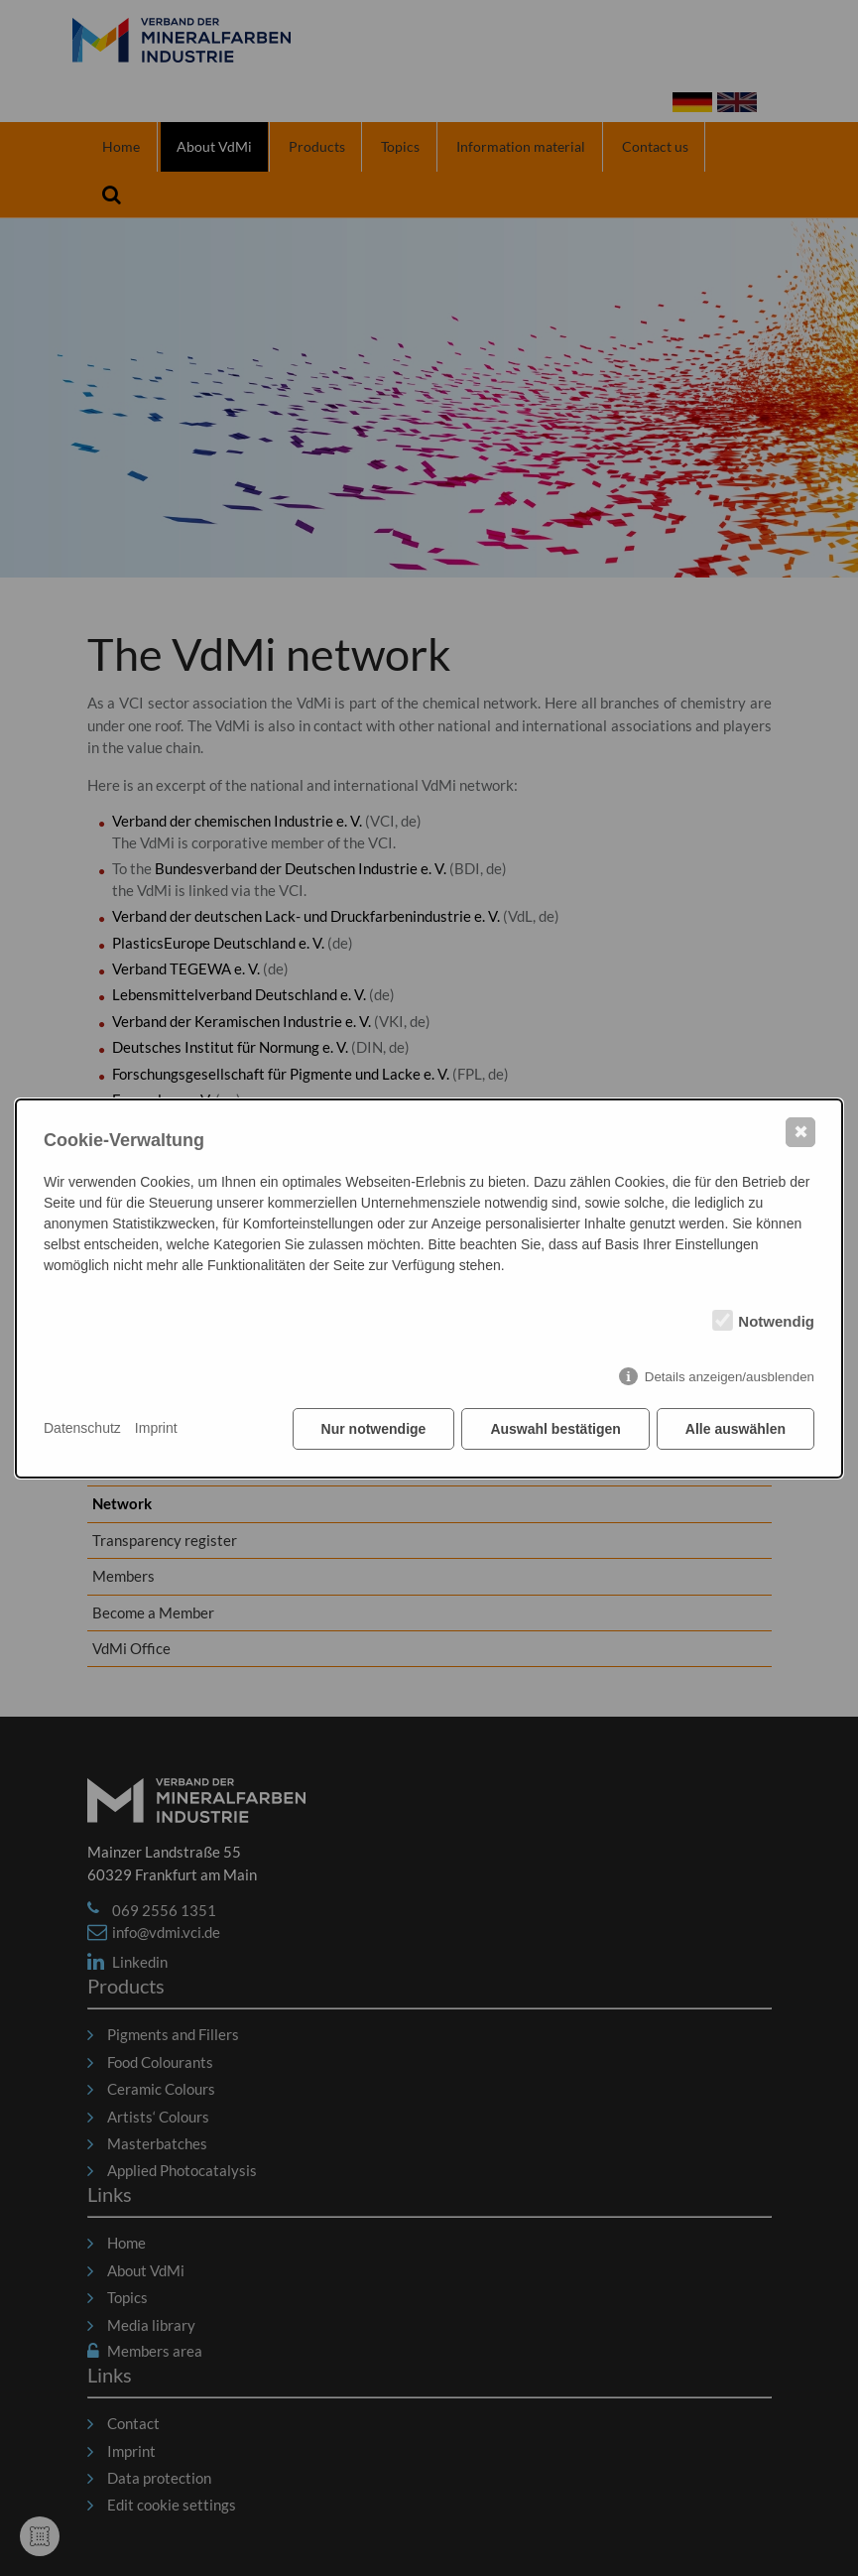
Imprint (156, 1428)
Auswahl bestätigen (555, 1429)
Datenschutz (82, 1428)
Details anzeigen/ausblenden (729, 1376)
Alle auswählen (735, 1429)
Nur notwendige (374, 1429)
